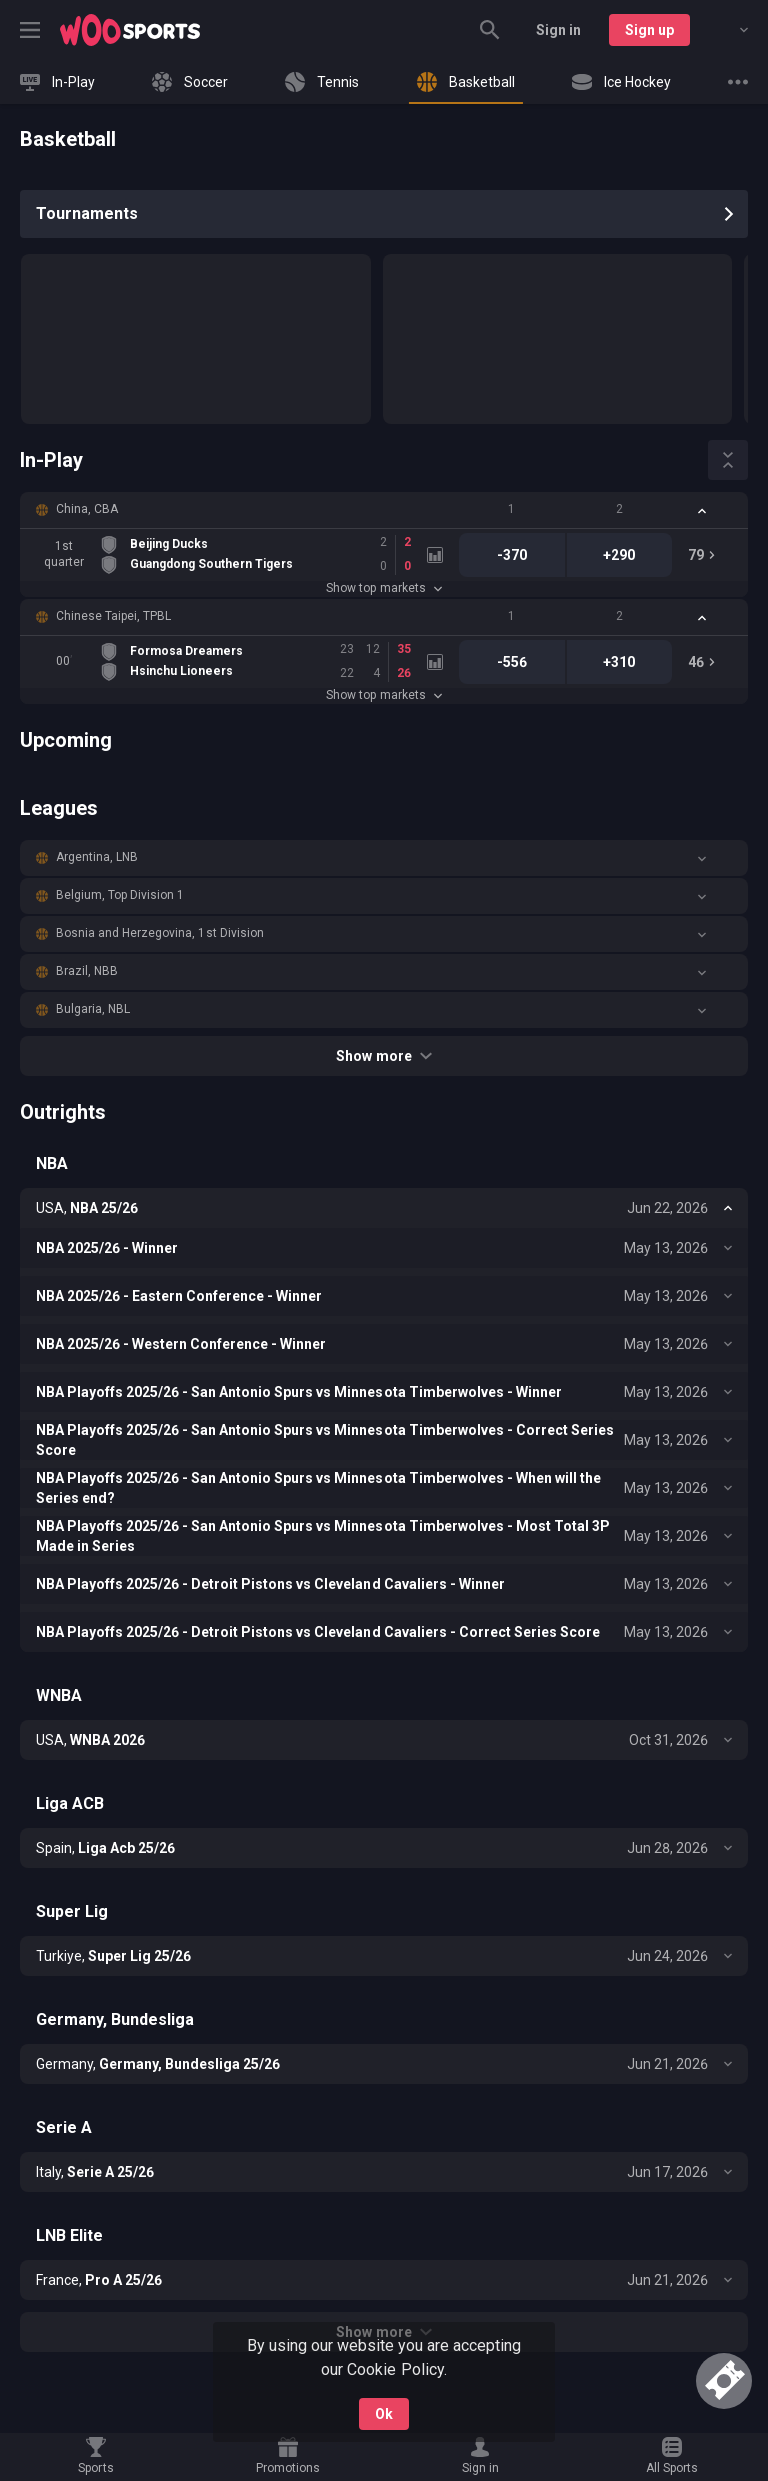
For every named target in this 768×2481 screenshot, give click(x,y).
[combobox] (729, 30)
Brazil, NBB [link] (87, 971)
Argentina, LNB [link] (97, 857)
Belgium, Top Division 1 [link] (120, 895)
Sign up (649, 30)
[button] (384, 510)
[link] (130, 30)
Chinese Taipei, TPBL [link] (113, 616)
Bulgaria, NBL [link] (93, 1009)
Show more (383, 1056)
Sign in (558, 30)
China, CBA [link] (87, 509)
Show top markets (383, 588)
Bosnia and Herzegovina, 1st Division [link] (160, 933)
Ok (384, 2414)
